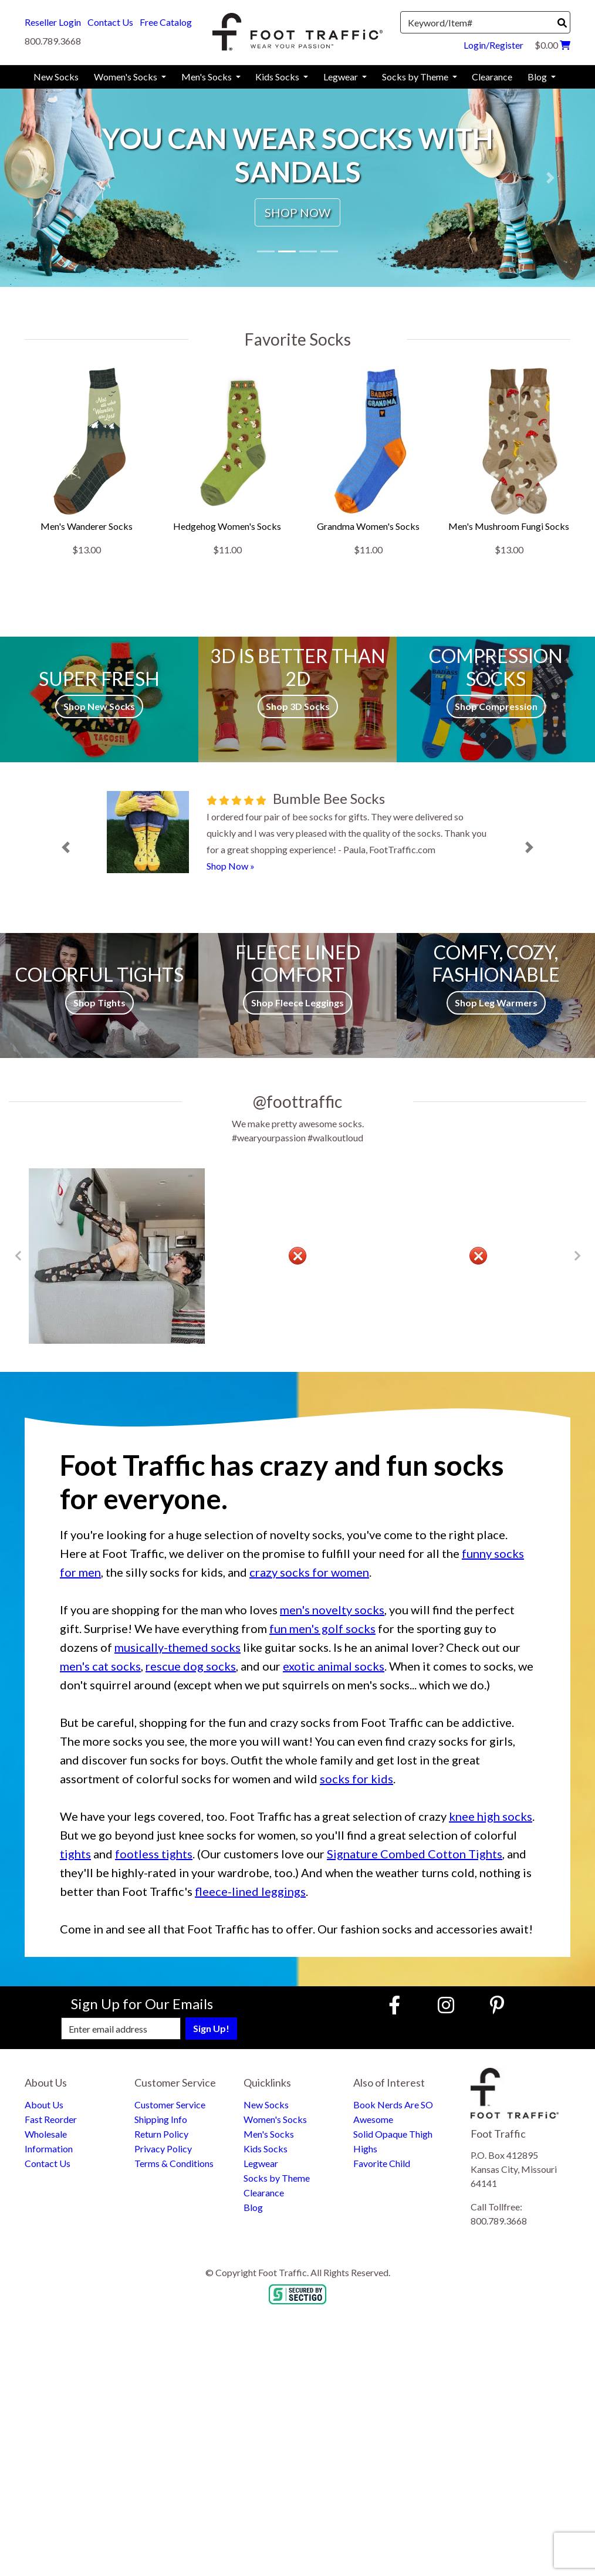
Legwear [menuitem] (341, 76)
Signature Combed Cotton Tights (414, 1854)
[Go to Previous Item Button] (17, 1256)
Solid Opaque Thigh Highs (392, 2141)
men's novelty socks (332, 1610)
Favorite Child (381, 2163)
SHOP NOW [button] (297, 212)
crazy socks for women (309, 1572)
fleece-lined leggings (250, 1891)
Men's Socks (269, 2133)
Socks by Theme (277, 2177)
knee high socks (490, 1816)
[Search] (562, 23)
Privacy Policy (163, 2148)
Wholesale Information (49, 2141)
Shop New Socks (99, 706)
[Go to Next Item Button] (577, 1256)
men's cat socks (100, 1666)
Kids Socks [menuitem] (278, 76)
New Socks (266, 2104)
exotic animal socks (333, 1666)
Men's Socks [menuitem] (207, 76)
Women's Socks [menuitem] (126, 76)
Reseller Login (53, 22)
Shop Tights (99, 1002)
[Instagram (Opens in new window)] (446, 2004)
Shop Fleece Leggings (297, 1002)
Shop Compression (496, 706)
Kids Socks (266, 2148)
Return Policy (161, 2133)
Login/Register (493, 44)
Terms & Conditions (174, 2163)
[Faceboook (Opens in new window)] (396, 2004)
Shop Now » (231, 865)
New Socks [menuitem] (56, 76)
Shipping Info (160, 2119)
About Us (44, 2104)
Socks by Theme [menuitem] (416, 76)
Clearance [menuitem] (492, 76)
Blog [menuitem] (538, 76)
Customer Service (169, 2104)
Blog (253, 2207)
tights (75, 1854)
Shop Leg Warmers (496, 1002)
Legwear (261, 2163)
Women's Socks (275, 2119)
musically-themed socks (177, 1647)
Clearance (264, 2192)
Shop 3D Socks (298, 706)
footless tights (153, 1854)
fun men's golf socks (322, 1628)
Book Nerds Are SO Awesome (393, 2112)
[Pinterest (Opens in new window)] (497, 2004)
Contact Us (110, 22)
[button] (44, 178)
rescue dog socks (191, 1666)
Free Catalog (166, 22)
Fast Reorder (51, 2119)
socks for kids (356, 1779)
